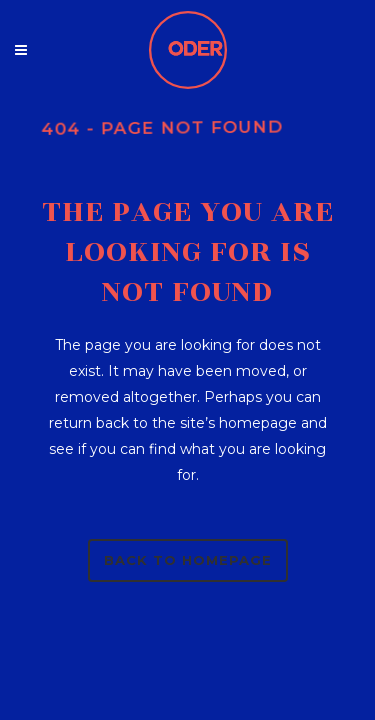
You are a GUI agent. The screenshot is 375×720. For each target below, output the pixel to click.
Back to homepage (188, 560)
